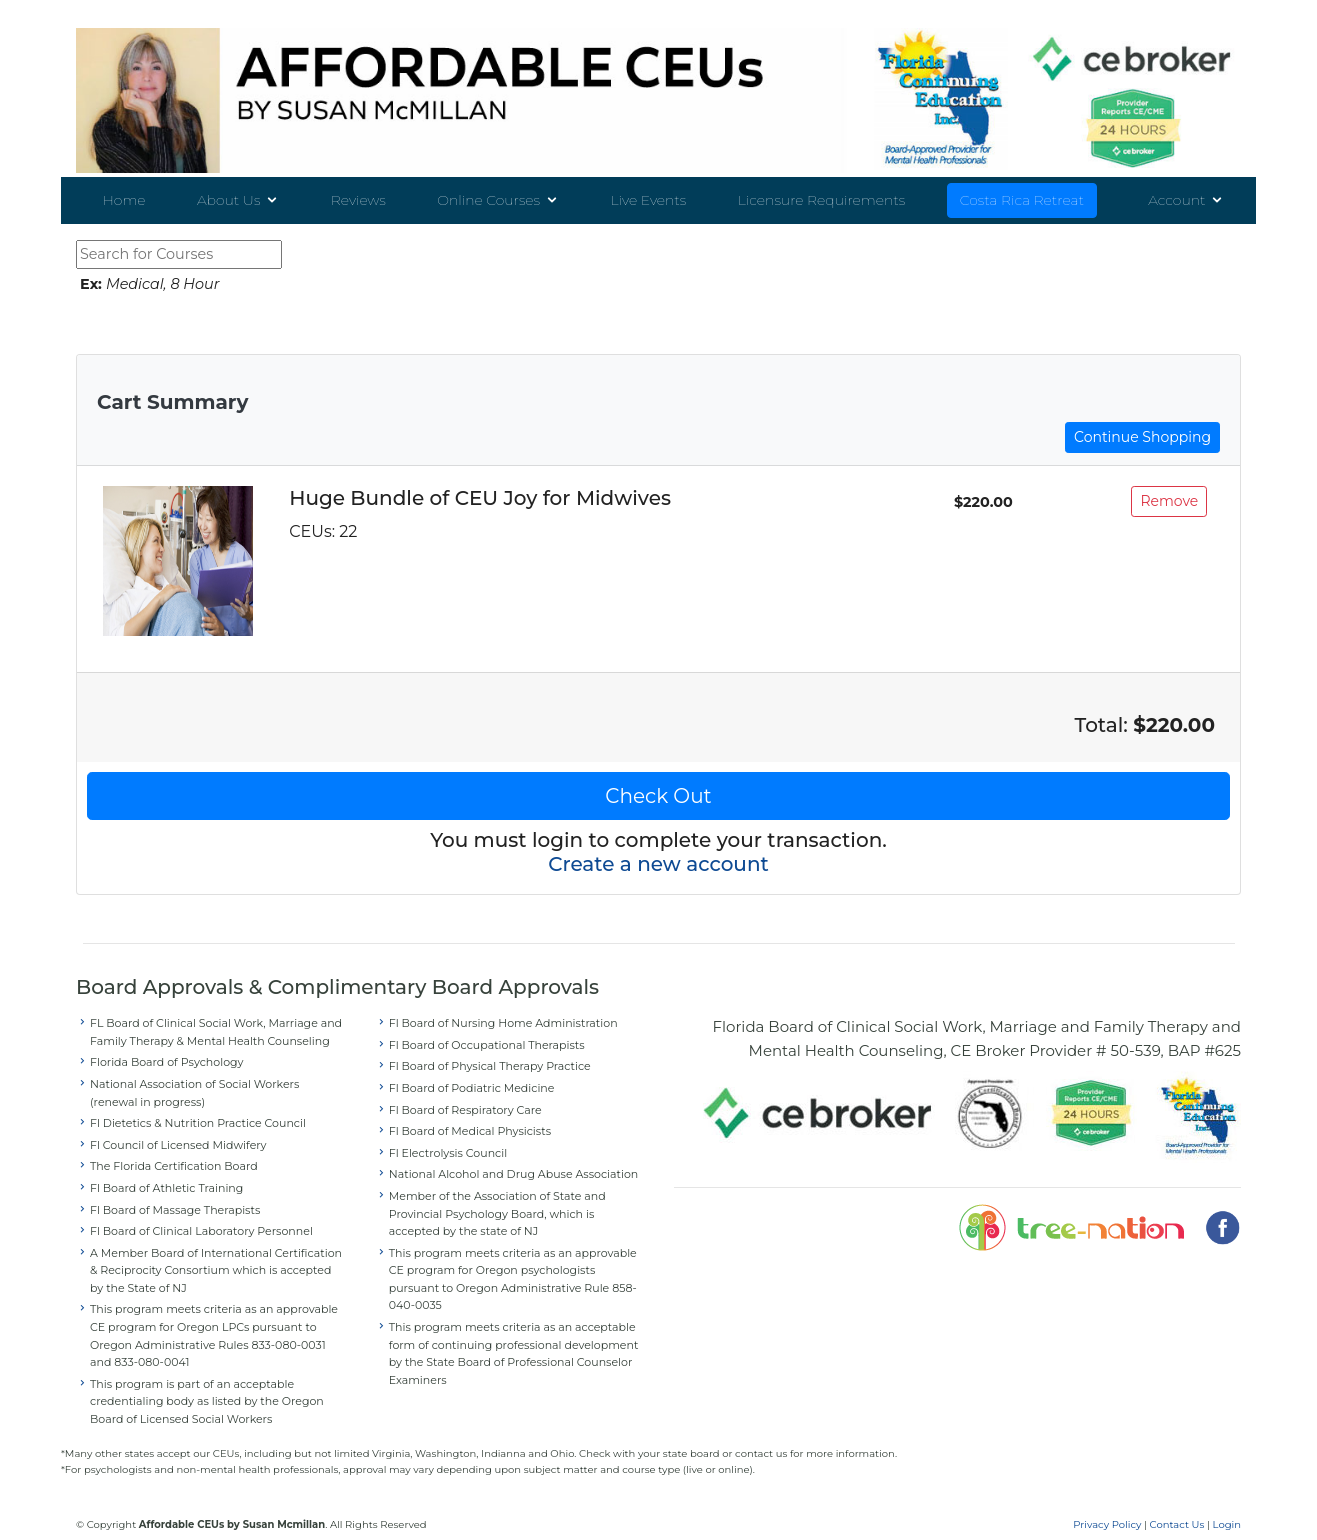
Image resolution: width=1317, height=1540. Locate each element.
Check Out (658, 780)
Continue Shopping (1142, 421)
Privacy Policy (1107, 1507)
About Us (228, 201)
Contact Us (1177, 1507)
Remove (1169, 485)
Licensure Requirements (822, 201)
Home (123, 201)
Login (1227, 1507)
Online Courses (488, 201)
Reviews (358, 201)
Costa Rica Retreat (1022, 201)
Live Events (649, 201)
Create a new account (658, 848)
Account (1176, 201)
